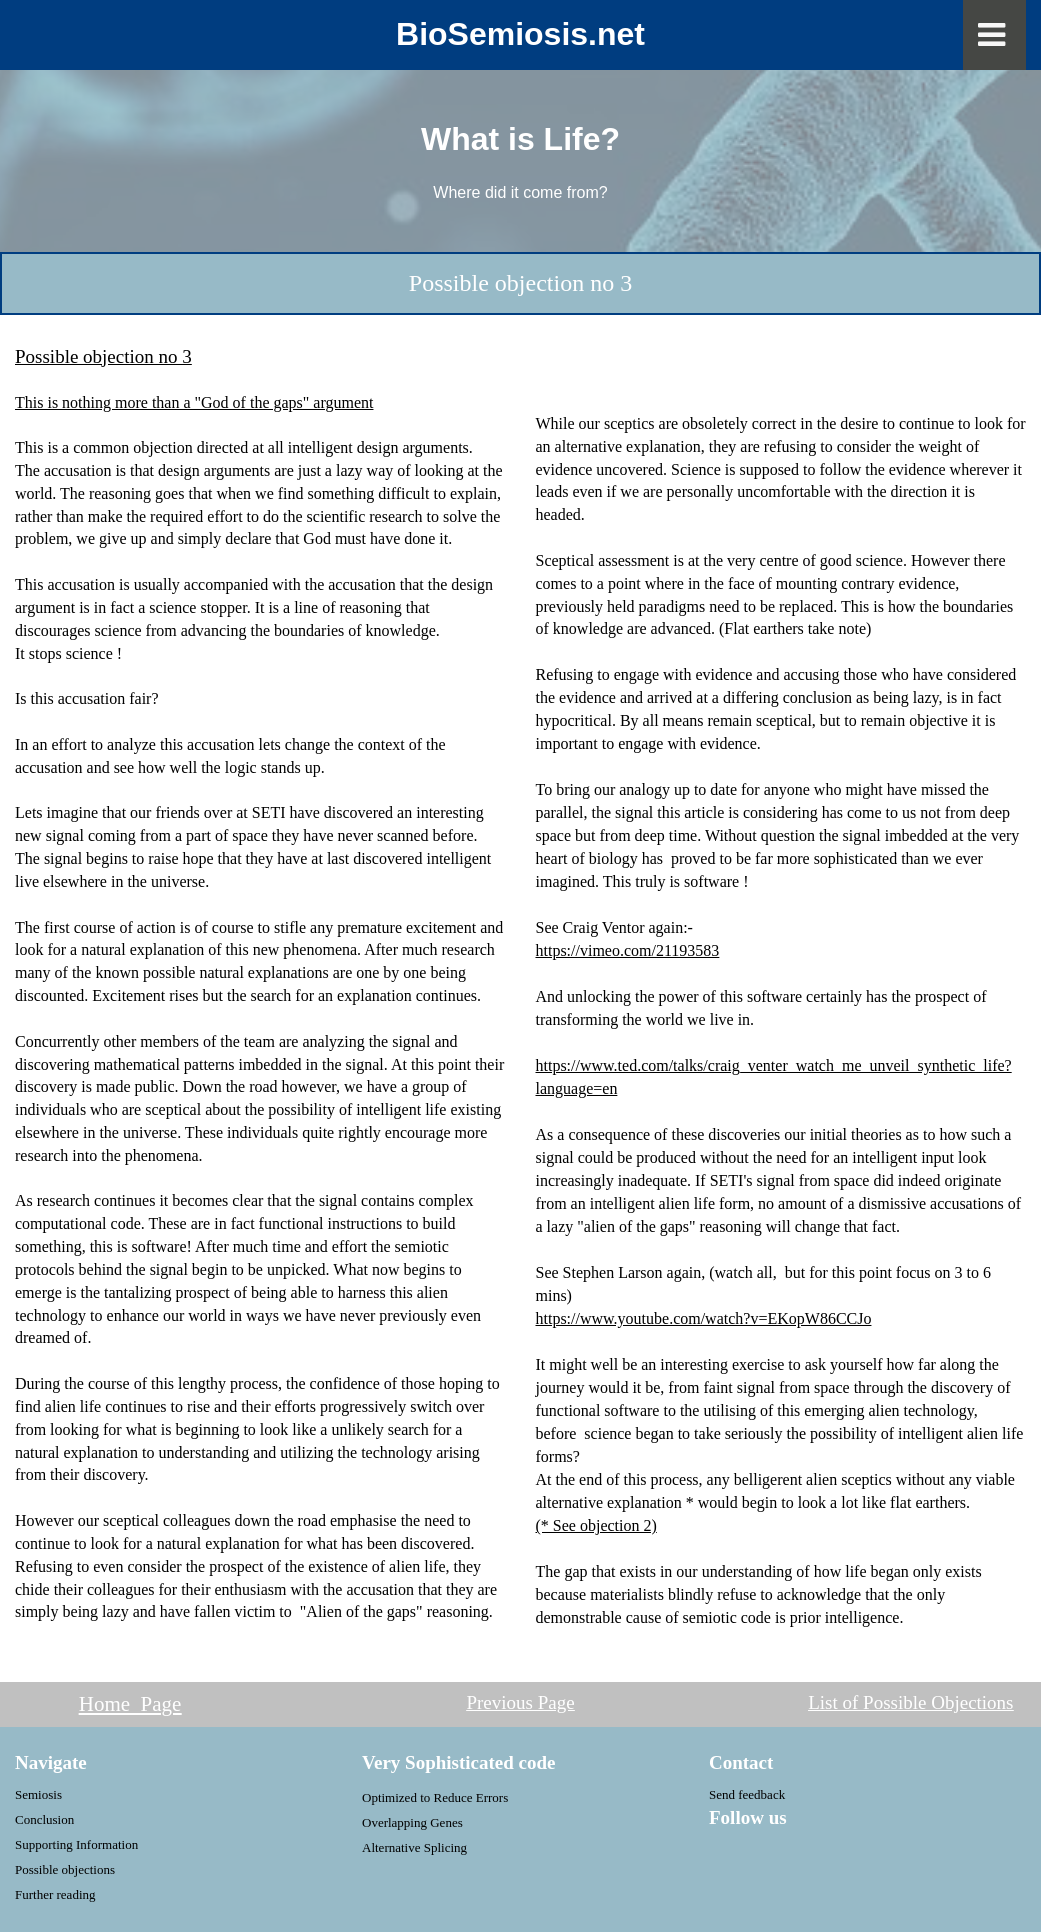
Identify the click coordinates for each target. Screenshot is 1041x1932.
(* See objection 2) (596, 1525)
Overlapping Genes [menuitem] (412, 1822)
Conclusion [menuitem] (44, 1819)
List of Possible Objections (910, 1702)
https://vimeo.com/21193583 (628, 950)
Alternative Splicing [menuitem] (414, 1847)
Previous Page (520, 1702)
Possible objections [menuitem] (65, 1869)
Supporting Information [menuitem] (76, 1844)
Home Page (130, 1704)
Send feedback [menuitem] (747, 1794)
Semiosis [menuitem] (38, 1794)
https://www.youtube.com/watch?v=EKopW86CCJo (704, 1318)
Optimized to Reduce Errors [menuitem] (435, 1797)
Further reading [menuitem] (55, 1894)
